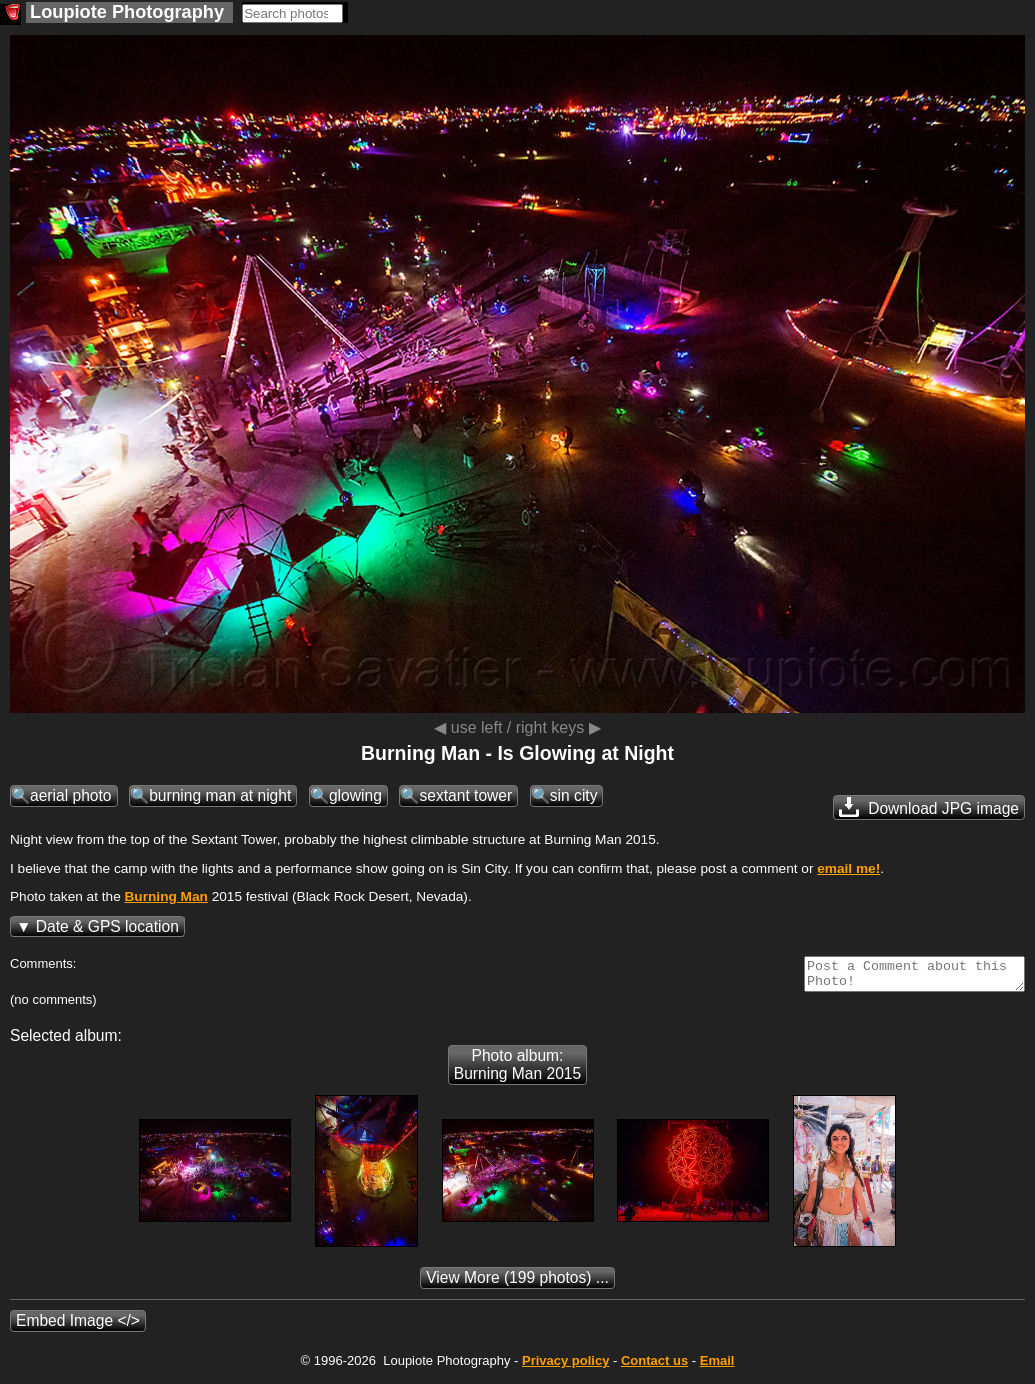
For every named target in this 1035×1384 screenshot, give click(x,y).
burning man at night (220, 795)
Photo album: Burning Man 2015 (517, 1070)
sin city (574, 795)
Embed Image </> (78, 1326)
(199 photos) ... (517, 1283)
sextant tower (465, 795)
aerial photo (71, 795)
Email (717, 1366)
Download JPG (929, 807)
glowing (355, 795)
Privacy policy (565, 1366)
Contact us (654, 1366)
